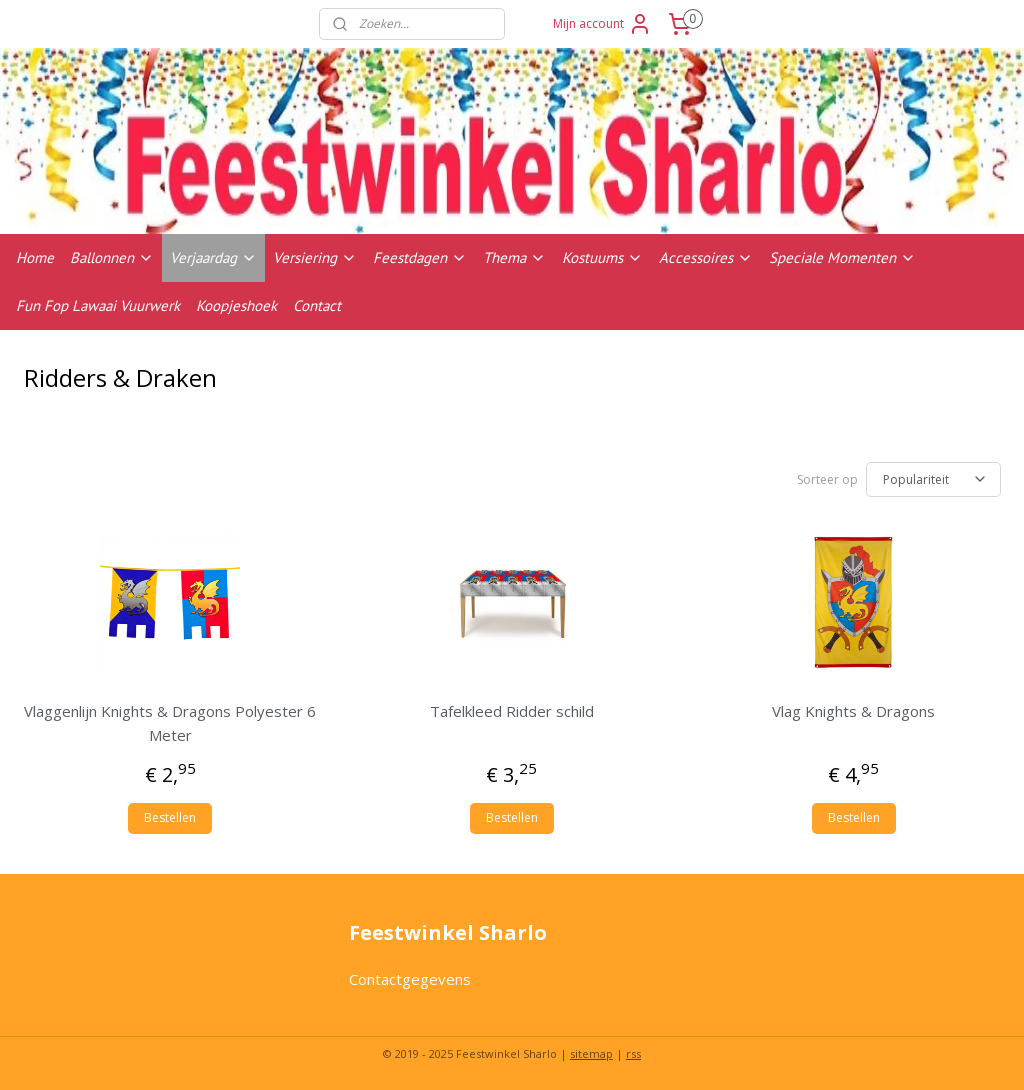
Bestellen (170, 817)
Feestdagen (420, 257)
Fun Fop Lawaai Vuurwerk (98, 305)
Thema (514, 257)
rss (633, 1053)
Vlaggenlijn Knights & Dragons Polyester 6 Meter (170, 723)
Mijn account (602, 24)
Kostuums (602, 257)
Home (35, 257)
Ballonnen (112, 257)
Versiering (315, 257)
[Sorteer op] (933, 479)
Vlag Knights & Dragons (853, 711)
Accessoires (706, 257)
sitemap (591, 1053)
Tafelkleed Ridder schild (512, 711)
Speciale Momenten (842, 257)
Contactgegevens (410, 979)
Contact (317, 305)
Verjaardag (213, 257)
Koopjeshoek (236, 305)
